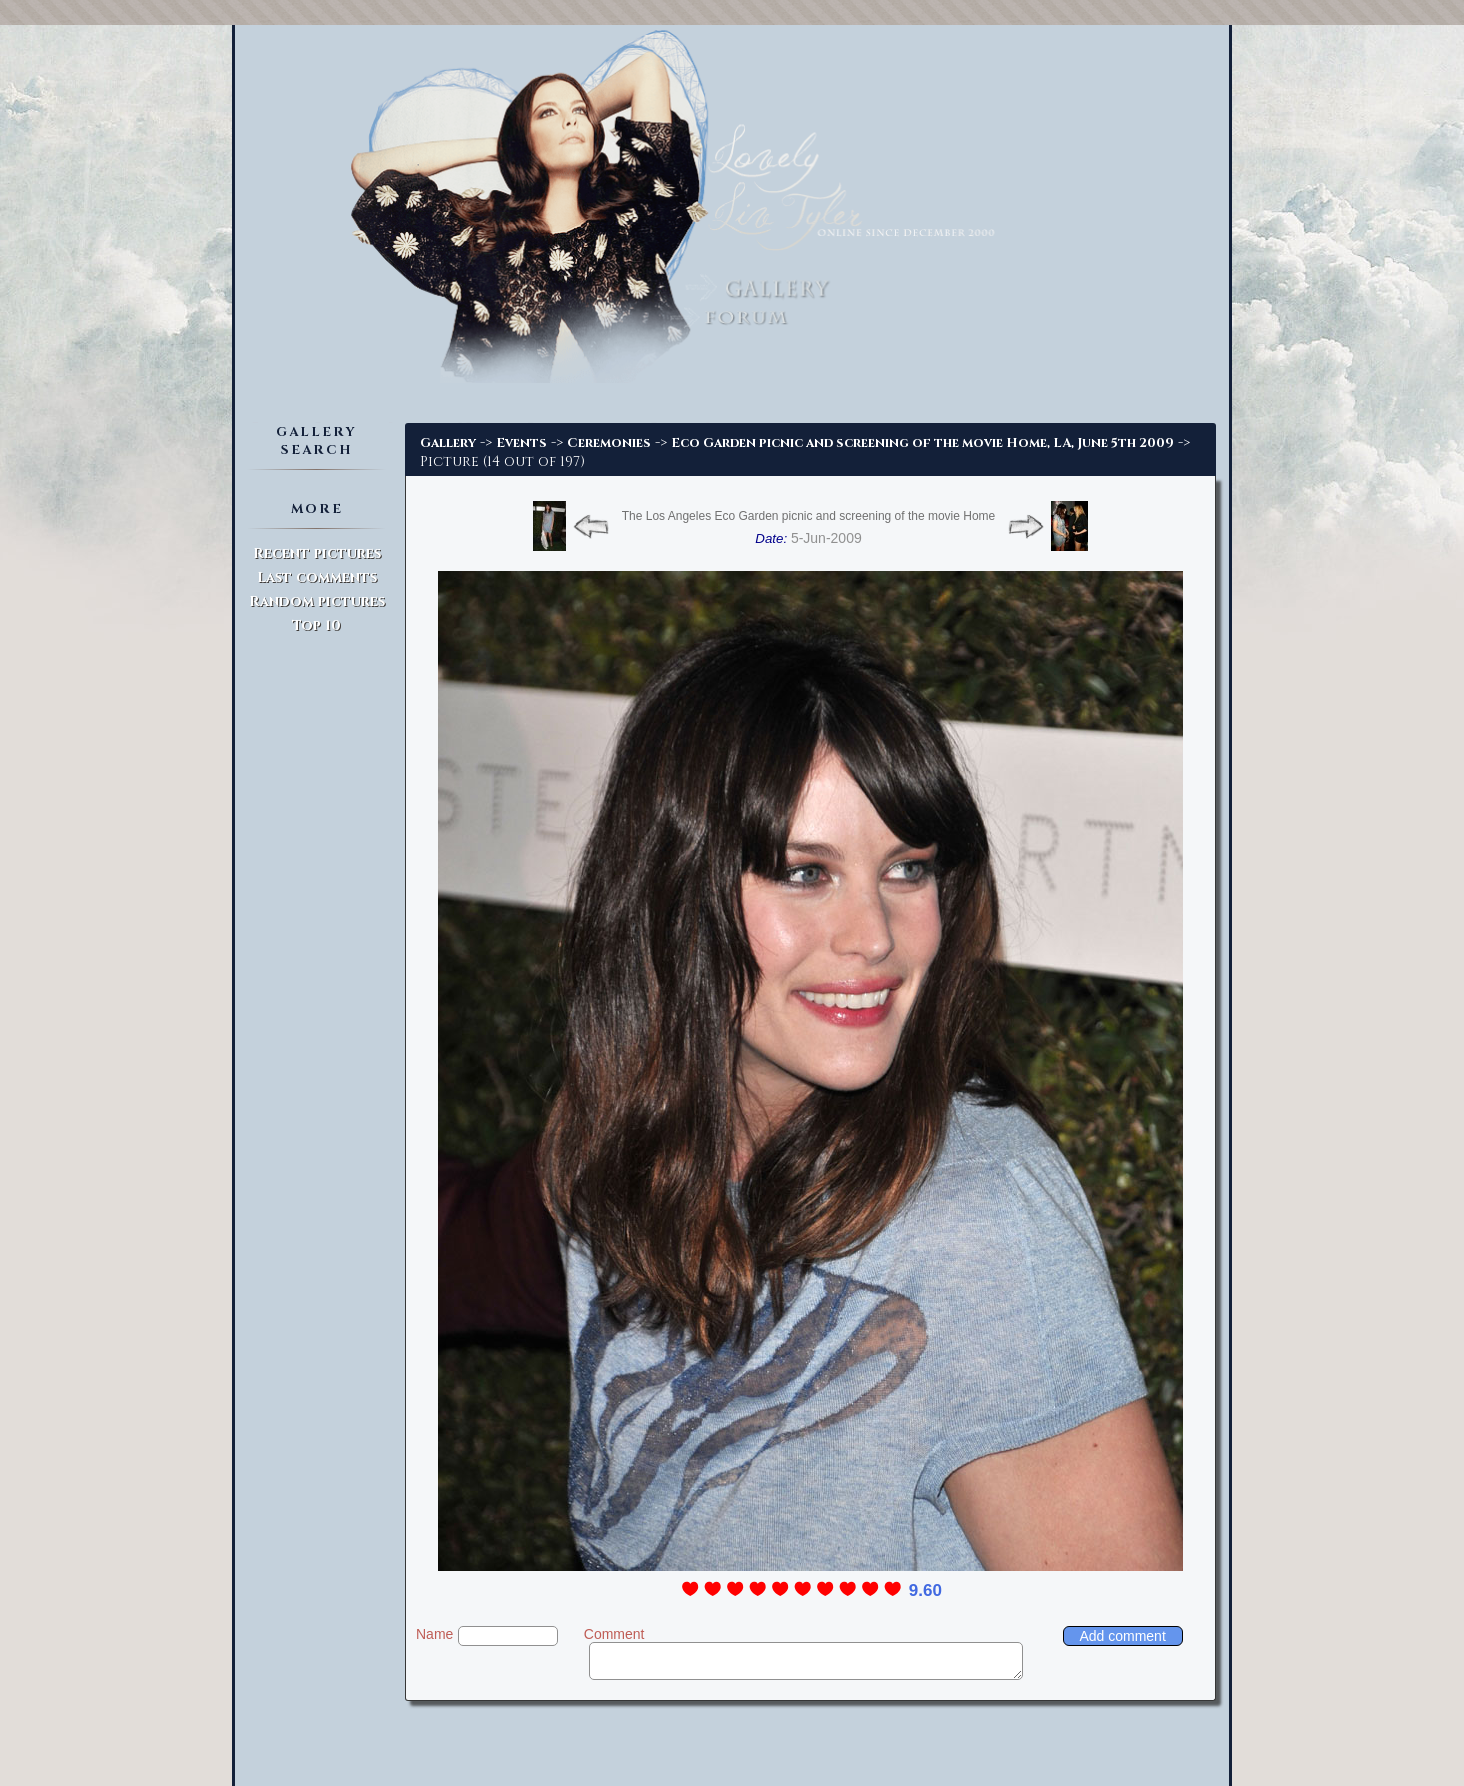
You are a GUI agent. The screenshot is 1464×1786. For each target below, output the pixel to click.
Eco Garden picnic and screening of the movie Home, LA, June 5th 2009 (922, 443)
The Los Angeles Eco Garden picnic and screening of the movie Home (809, 516)
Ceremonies (609, 443)
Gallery (448, 443)
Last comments (317, 577)
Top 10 (316, 625)
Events (521, 443)
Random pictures (317, 601)
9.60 (925, 1590)
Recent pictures (317, 553)
